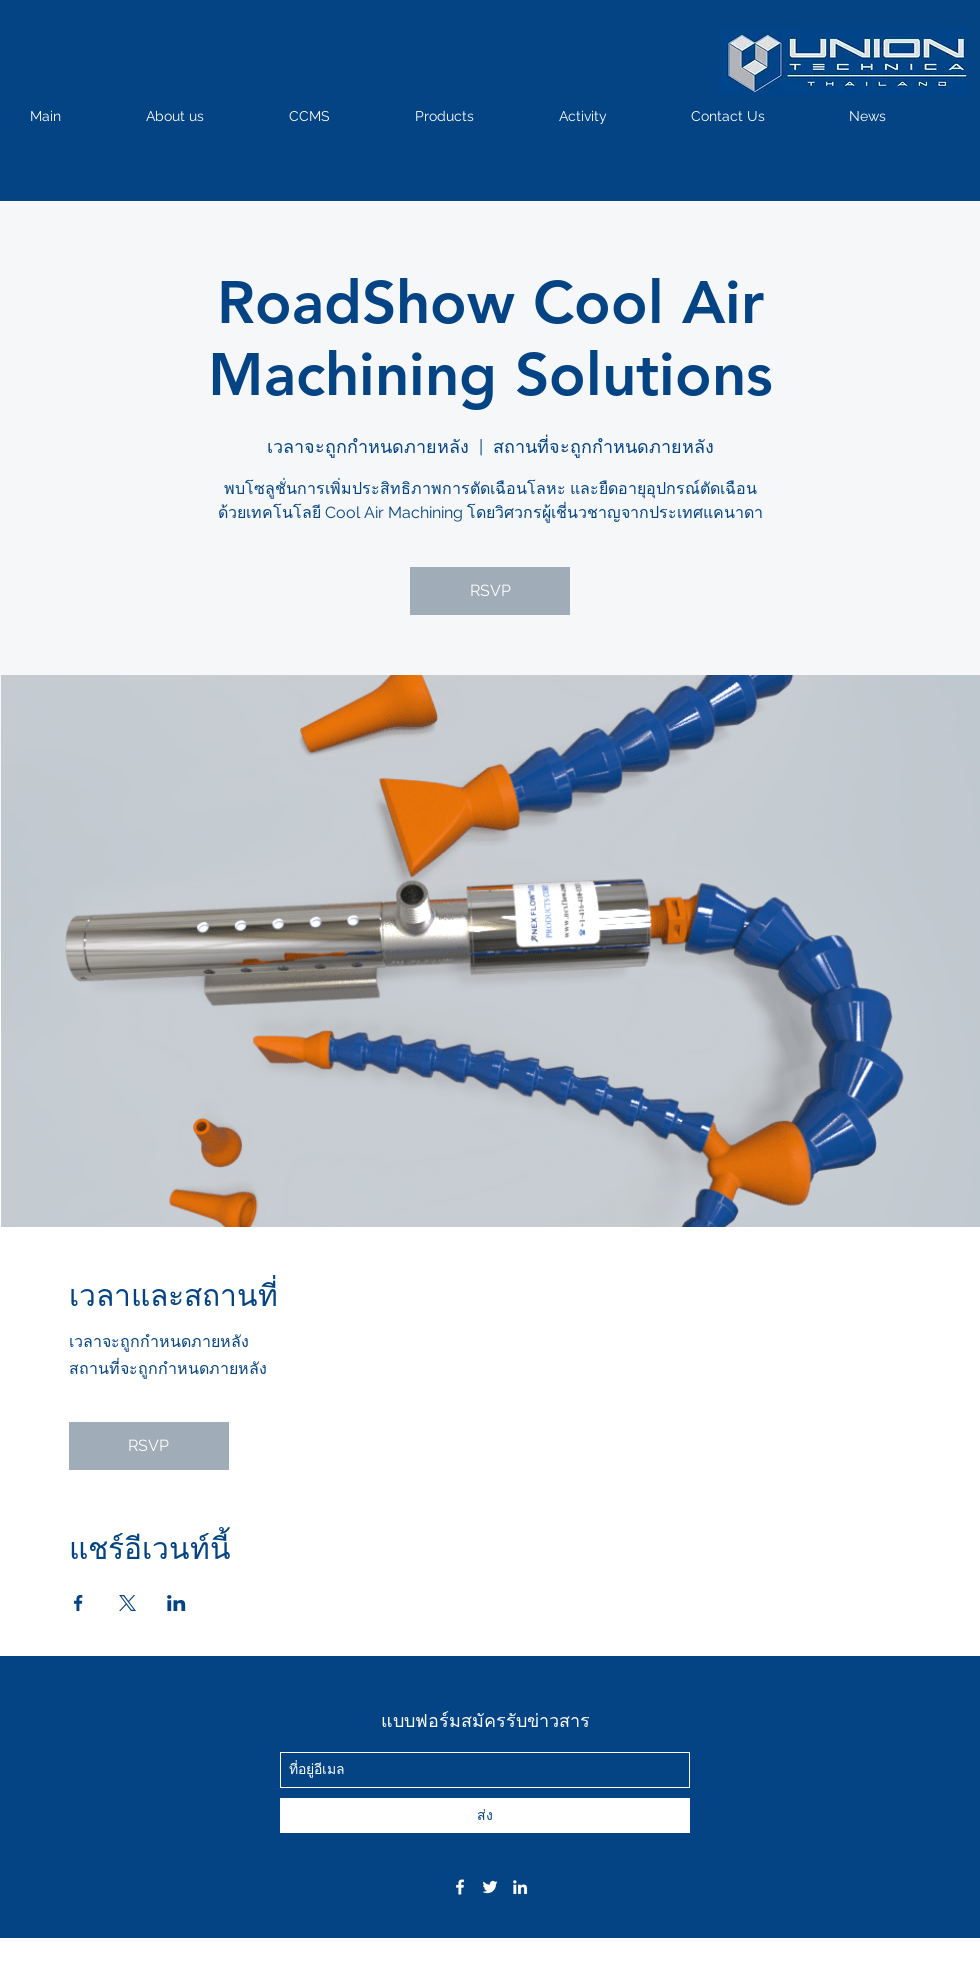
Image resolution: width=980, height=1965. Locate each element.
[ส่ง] (485, 1815)
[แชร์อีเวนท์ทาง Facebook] (78, 1603)
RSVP (490, 590)
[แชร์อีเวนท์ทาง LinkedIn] (176, 1603)
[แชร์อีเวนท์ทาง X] (127, 1603)
